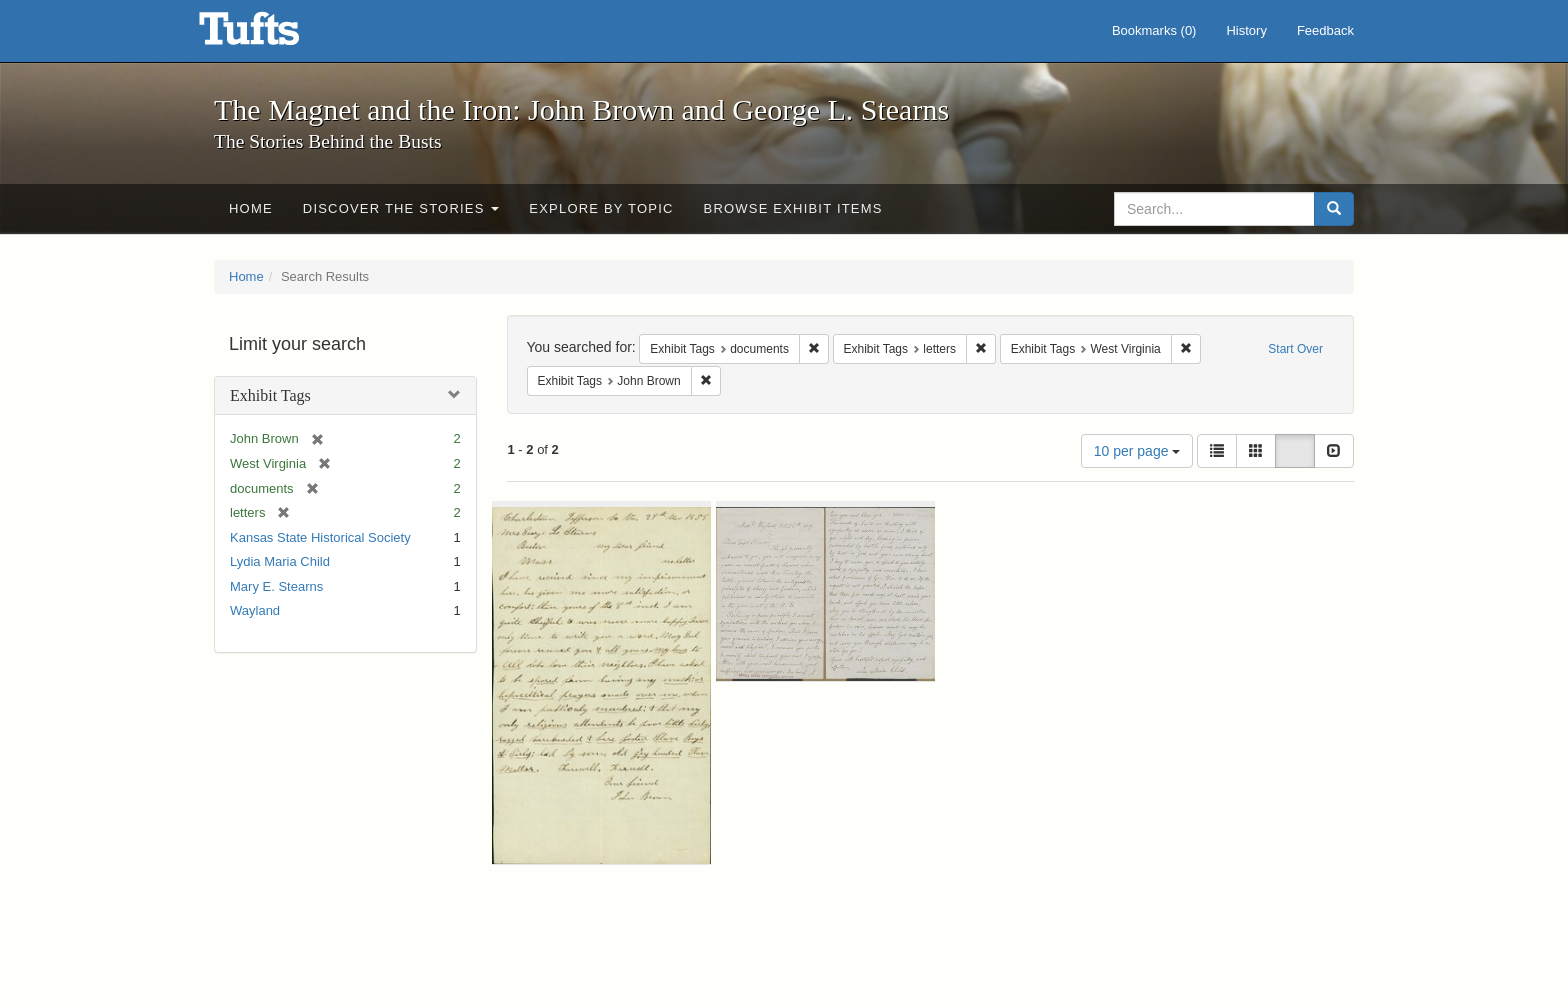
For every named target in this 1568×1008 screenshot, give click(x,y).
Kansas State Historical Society (320, 537)
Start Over (1295, 349)
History (1246, 30)
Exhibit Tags (270, 395)
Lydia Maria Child (280, 561)
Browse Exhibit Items (793, 208)
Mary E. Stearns (276, 586)
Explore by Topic (601, 208)
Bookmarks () (1154, 30)
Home (251, 208)
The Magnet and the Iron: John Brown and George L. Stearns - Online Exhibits (274, 35)
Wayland (255, 610)
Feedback (1325, 30)
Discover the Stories (401, 208)
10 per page (1137, 451)
